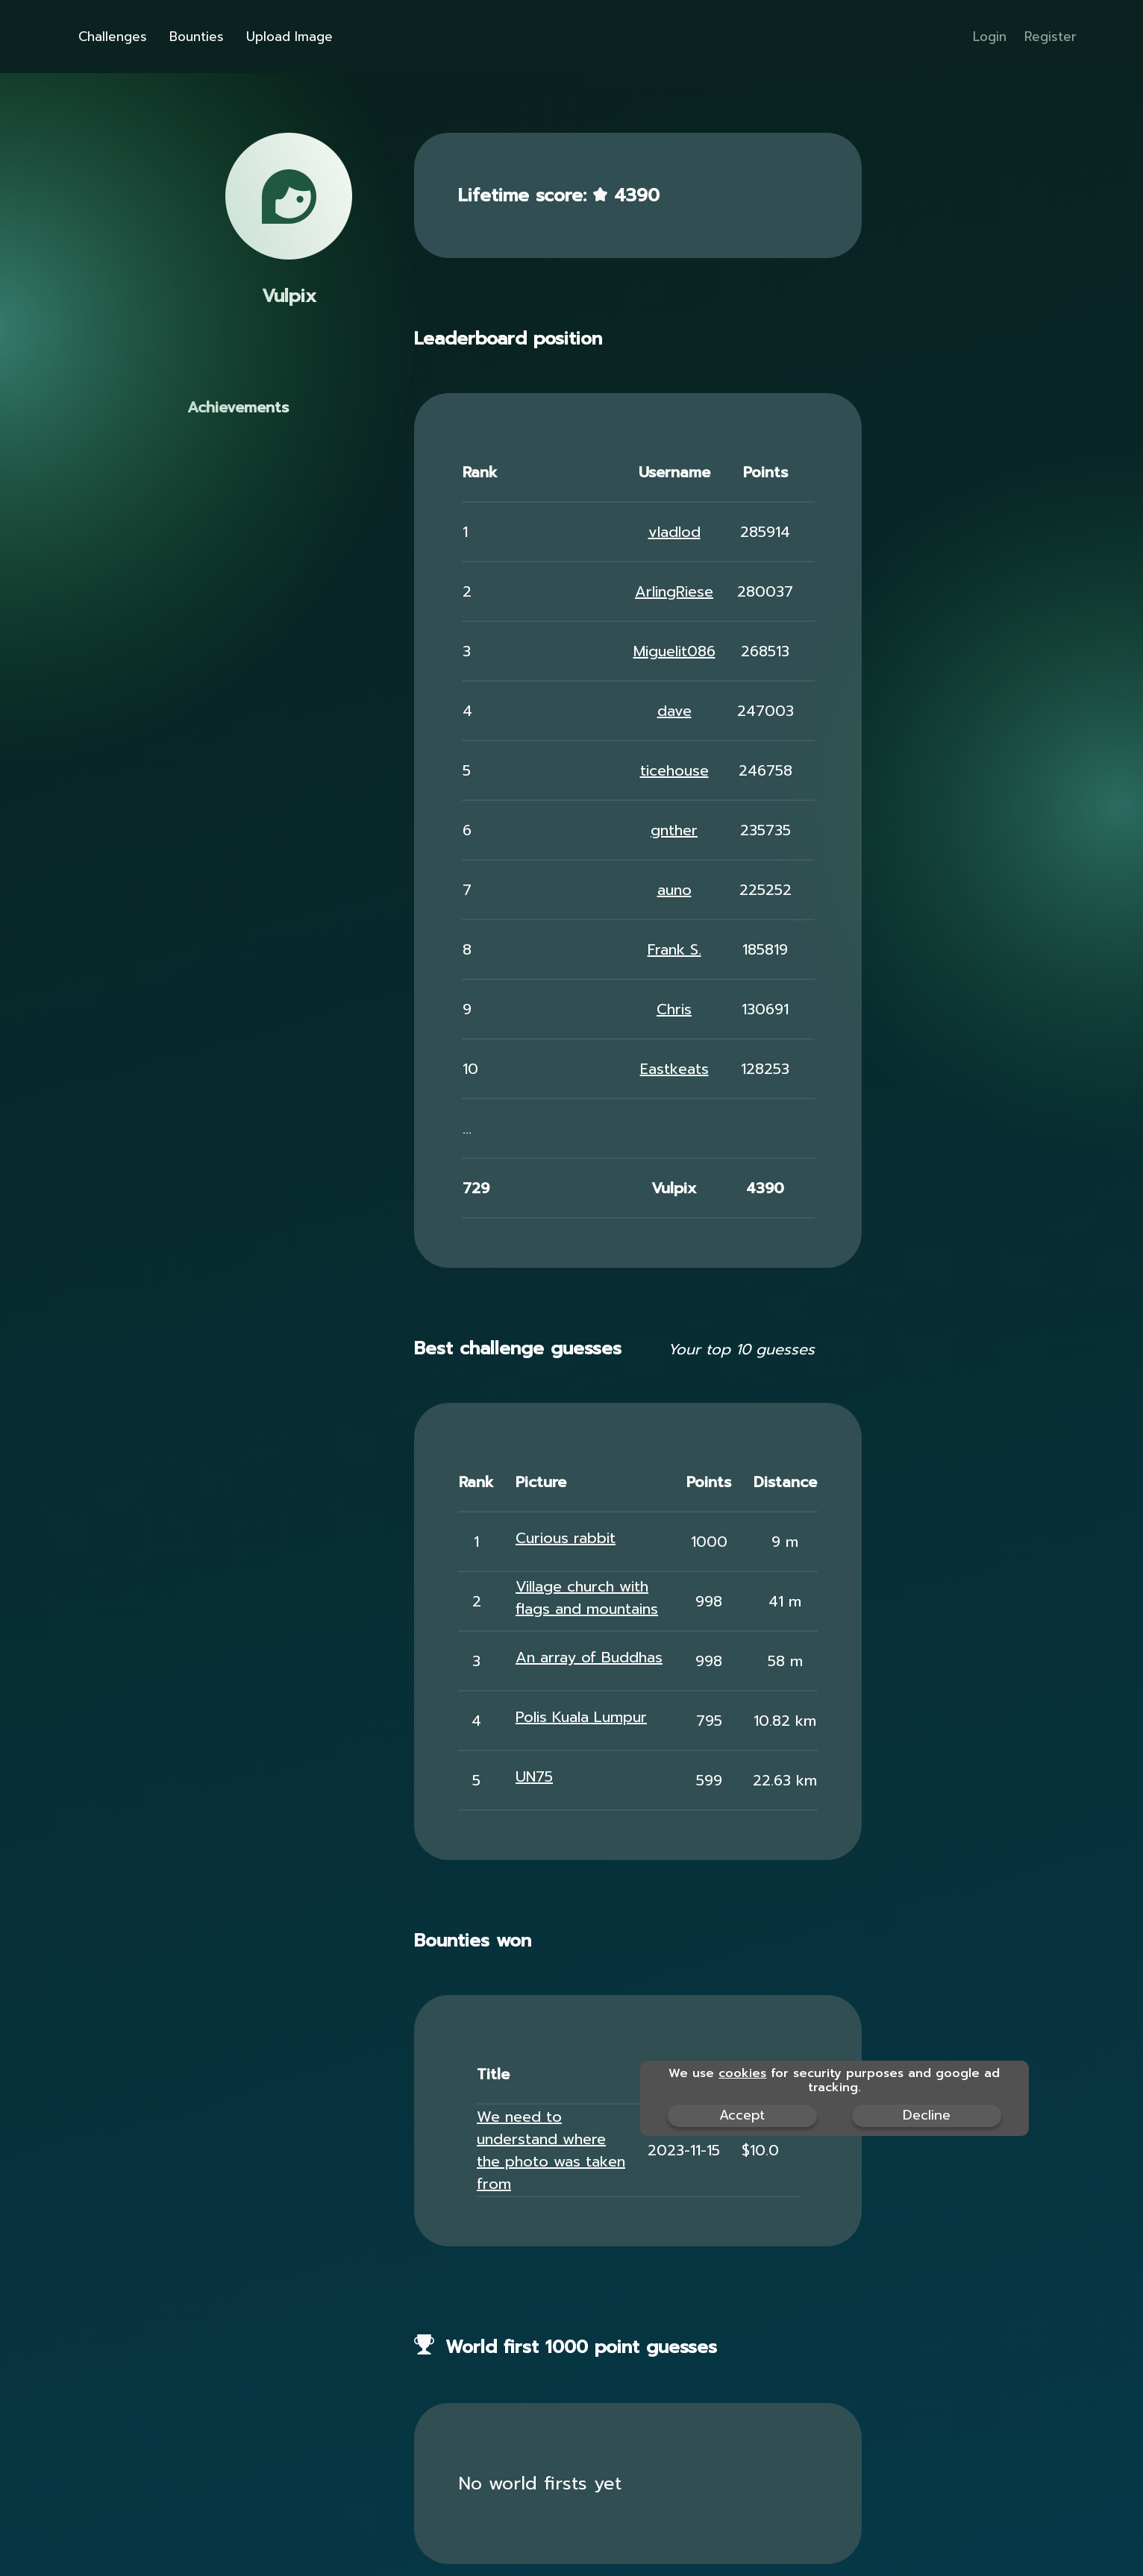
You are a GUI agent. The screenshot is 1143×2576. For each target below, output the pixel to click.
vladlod (674, 532)
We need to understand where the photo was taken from (551, 2150)
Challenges (225, 36)
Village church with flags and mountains (587, 1597)
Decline (927, 2115)
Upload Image (402, 36)
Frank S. (674, 949)
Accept (742, 2115)
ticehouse (674, 770)
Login (989, 36)
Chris (674, 1009)
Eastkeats (674, 1069)
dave (674, 711)
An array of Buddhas (589, 1657)
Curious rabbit (566, 1538)
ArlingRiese (674, 591)
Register (1050, 36)
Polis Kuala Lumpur (581, 1717)
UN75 (534, 1776)
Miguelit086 (674, 651)
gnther (674, 830)
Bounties (309, 36)
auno (674, 890)
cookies (742, 2073)
